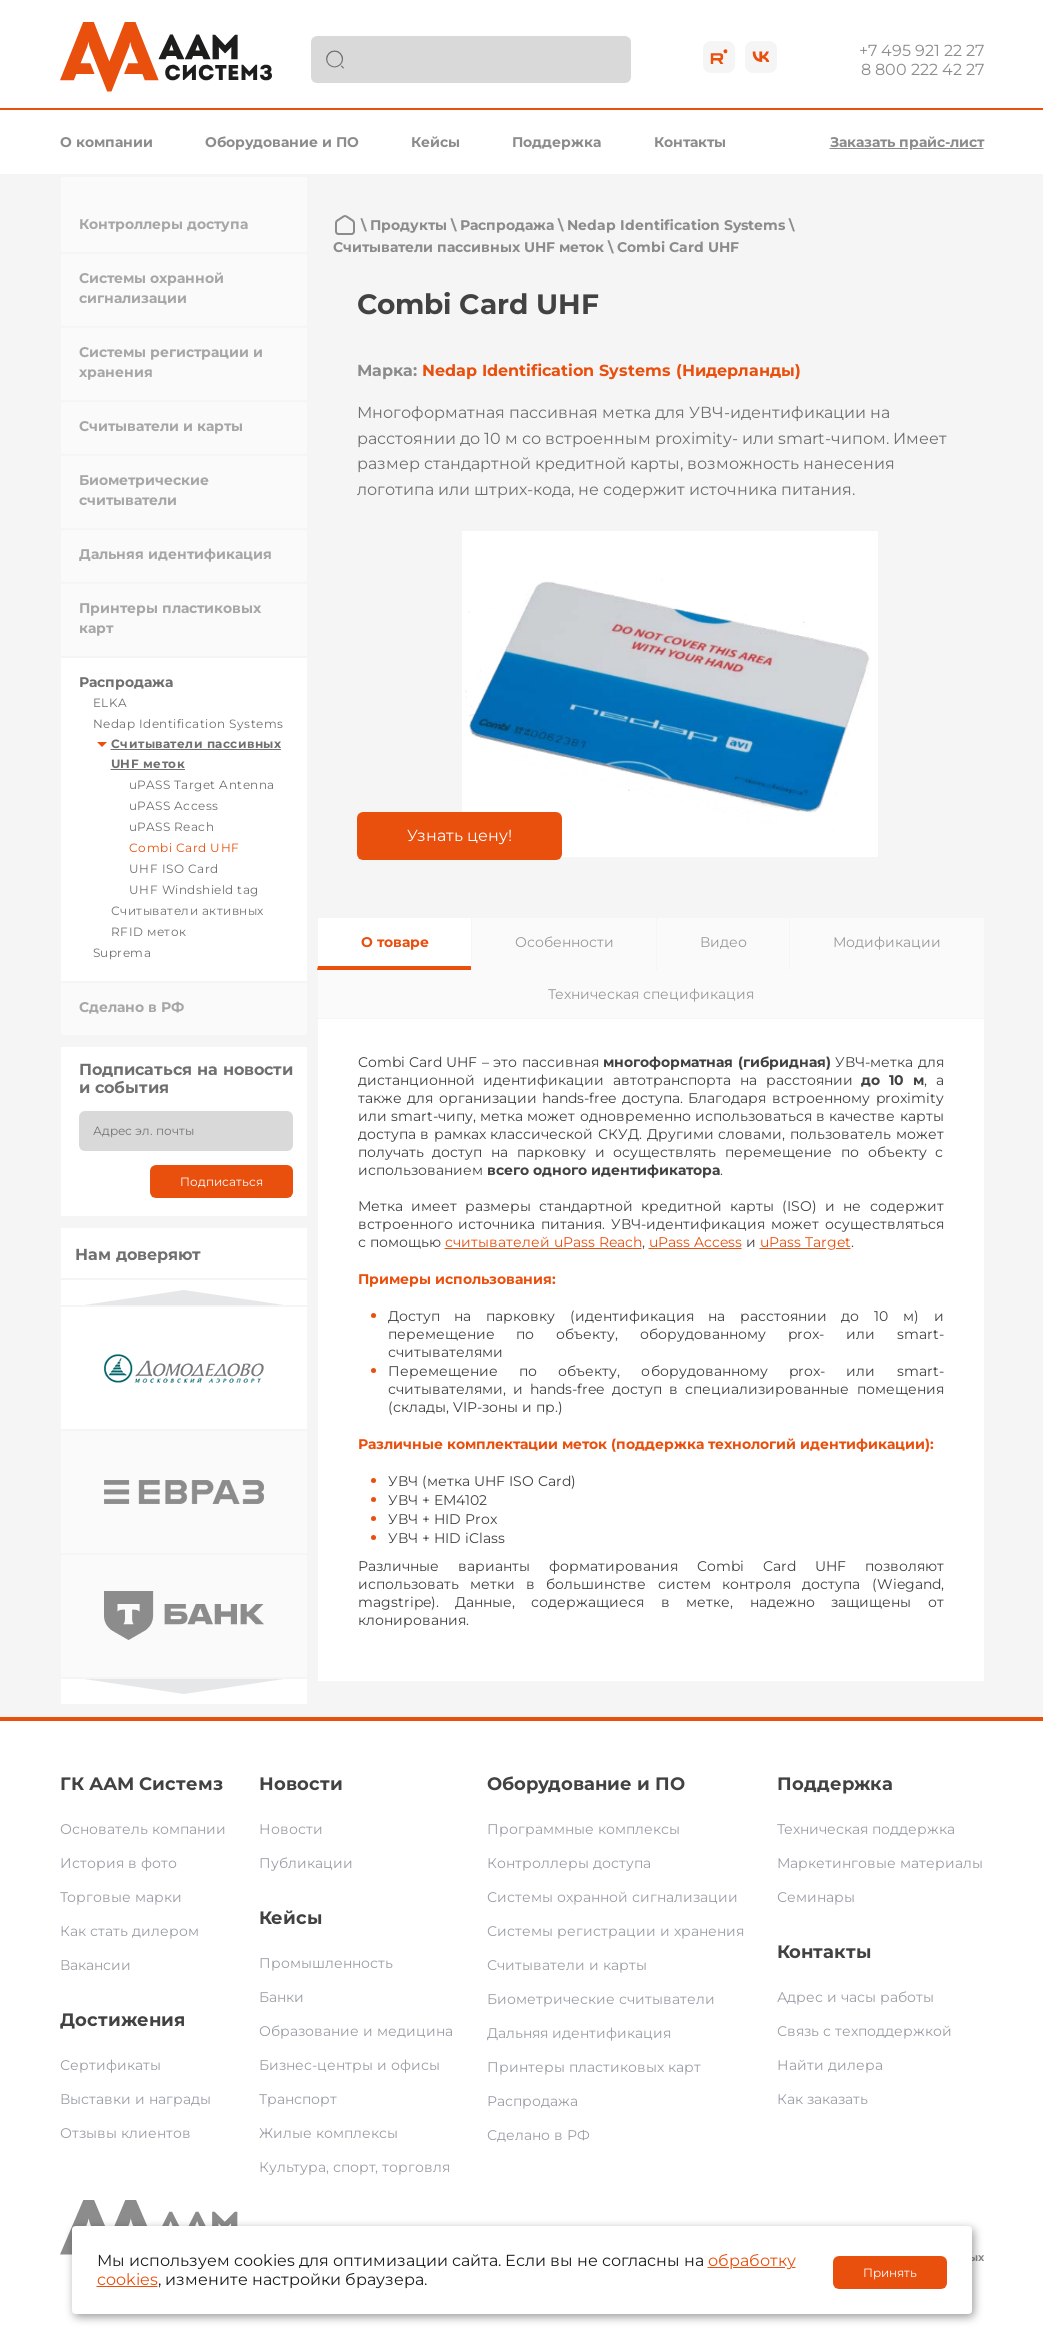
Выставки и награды (135, 2099)
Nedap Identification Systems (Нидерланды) (611, 370)
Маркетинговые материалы (880, 1863)
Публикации (306, 1863)
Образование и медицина (356, 2031)
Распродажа (126, 682)
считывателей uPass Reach (543, 1242)
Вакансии (95, 1965)
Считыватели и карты (161, 426)
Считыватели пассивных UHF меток (468, 247)
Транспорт (298, 2099)
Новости (301, 1784)
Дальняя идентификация (175, 554)
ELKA (110, 702)
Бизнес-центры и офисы (349, 2065)
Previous (184, 1297)
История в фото (118, 1863)
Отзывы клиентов (125, 2133)
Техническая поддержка (866, 1829)
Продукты (408, 225)
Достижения (122, 2020)
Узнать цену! (459, 835)
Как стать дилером (129, 1931)
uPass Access (695, 1242)
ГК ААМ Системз (141, 1784)
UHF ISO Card (174, 868)
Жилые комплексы (328, 2133)
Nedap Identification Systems (188, 723)
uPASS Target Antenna (202, 784)
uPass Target (805, 1242)
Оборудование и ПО (282, 142)
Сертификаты (110, 2065)
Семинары (816, 1897)
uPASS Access (174, 805)
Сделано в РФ (131, 1007)
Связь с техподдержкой (864, 2031)
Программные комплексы (583, 1829)
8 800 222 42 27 (922, 69)
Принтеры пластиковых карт (594, 2067)
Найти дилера (830, 2065)
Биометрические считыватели (601, 1999)
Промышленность (326, 1963)
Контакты (690, 142)
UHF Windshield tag (194, 889)
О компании (106, 142)
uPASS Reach (172, 826)
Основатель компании (143, 1829)
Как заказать (822, 2099)
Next (184, 1686)
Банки (281, 1997)
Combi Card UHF (184, 847)
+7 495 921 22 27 (921, 50)
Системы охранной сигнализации (612, 1897)
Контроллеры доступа (163, 224)
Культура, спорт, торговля (354, 2167)
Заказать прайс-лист (907, 142)
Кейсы (435, 142)
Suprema (122, 952)
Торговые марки (121, 1897)
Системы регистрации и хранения (615, 1931)
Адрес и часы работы (855, 1997)
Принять (890, 2272)
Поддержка (556, 142)
